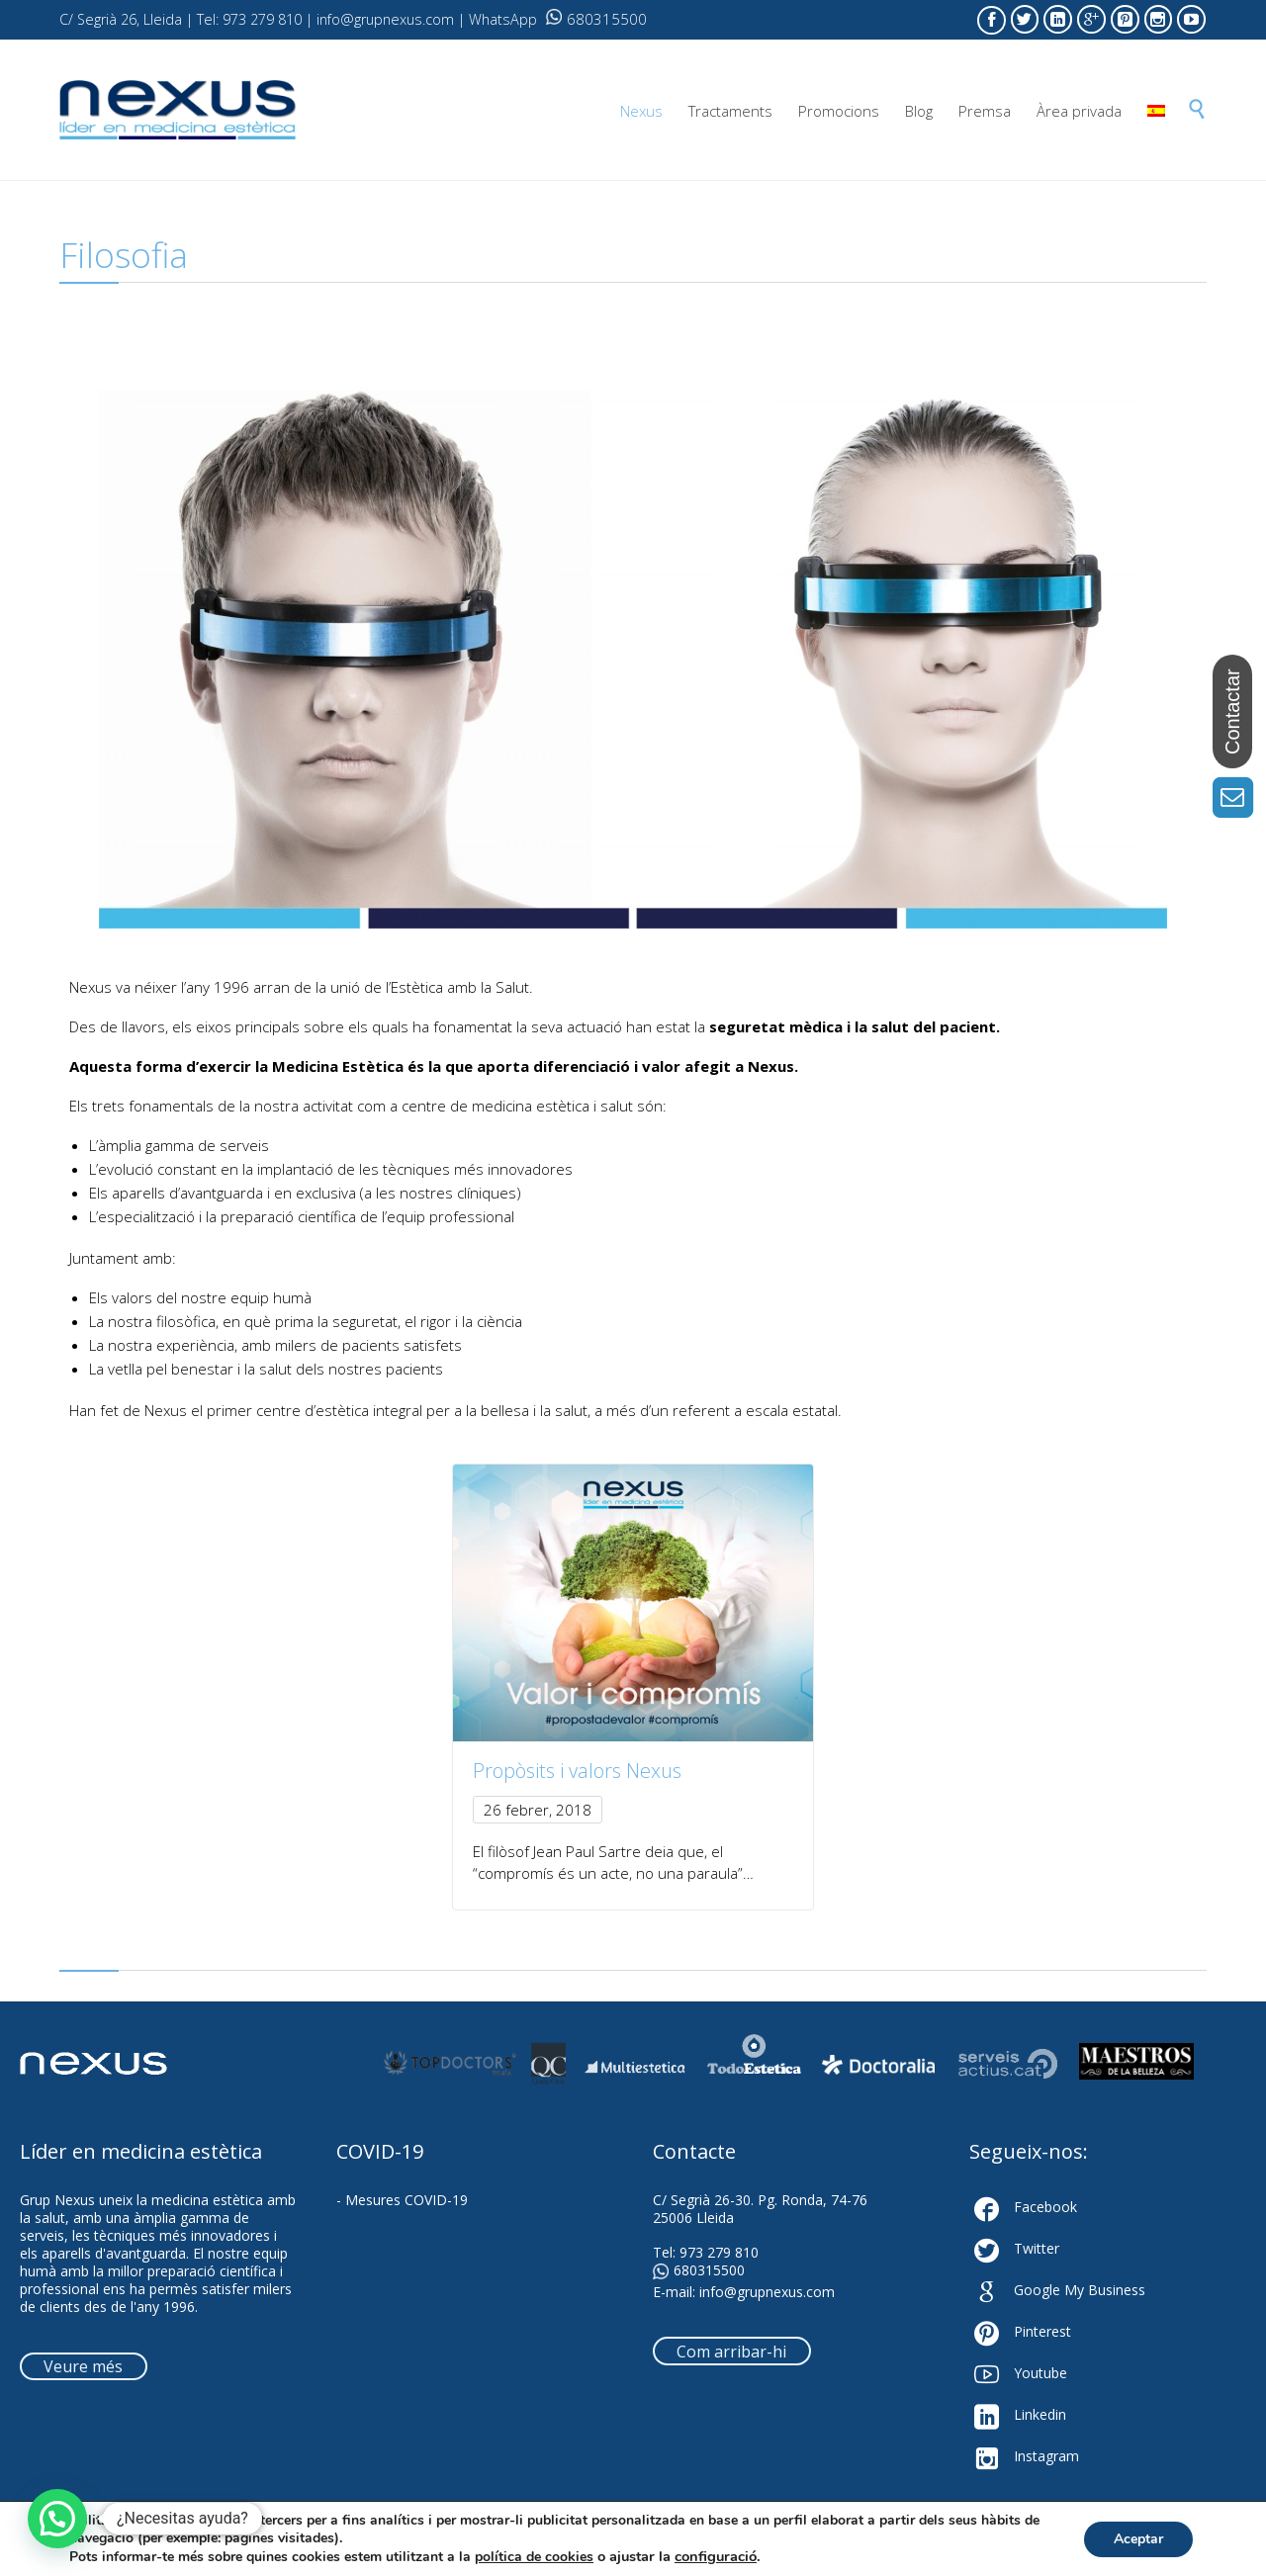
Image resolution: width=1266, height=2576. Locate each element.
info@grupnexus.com (767, 2291)
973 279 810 (719, 2252)
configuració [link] (716, 2556)
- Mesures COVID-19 (402, 2199)
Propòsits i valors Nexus (577, 1770)
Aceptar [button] (1138, 2539)
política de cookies (534, 2556)
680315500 (596, 19)
